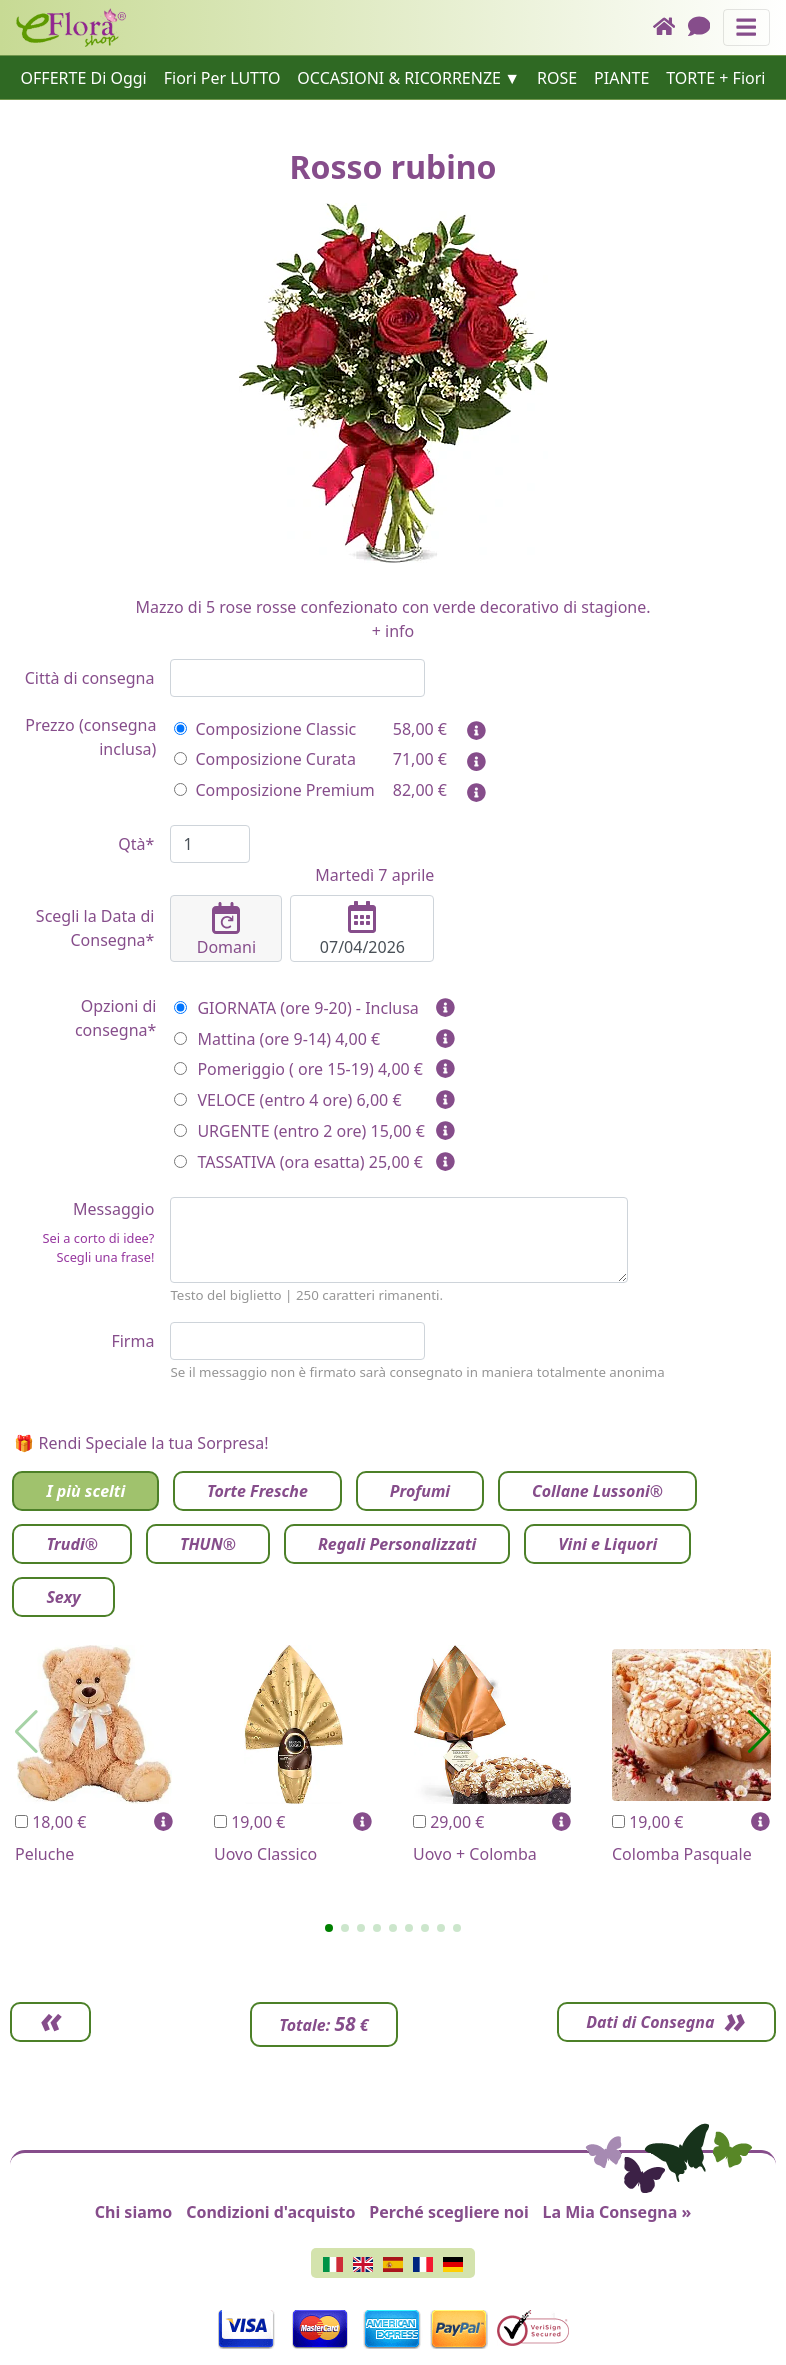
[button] (329, 1928)
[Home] (670, 27)
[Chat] (705, 27)
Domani (226, 930)
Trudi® (72, 1544)
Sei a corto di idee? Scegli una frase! (98, 1247)
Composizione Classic (265, 729)
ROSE (557, 78)
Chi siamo (134, 2212)
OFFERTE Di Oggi (84, 78)
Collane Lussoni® (597, 1491)
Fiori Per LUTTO (222, 78)
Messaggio (82, 1232)
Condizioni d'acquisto (270, 2212)
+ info (393, 631)
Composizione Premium (274, 790)
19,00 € (249, 1822)
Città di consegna (90, 678)
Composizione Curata (264, 759)
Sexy (63, 1597)
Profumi (420, 1491)
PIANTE (621, 78)
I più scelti (85, 1491)
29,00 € (448, 1822)
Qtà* (136, 844)
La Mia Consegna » (617, 2212)
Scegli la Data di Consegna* (95, 928)
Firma (132, 1341)
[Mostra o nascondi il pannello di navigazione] (746, 27)
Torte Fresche (257, 1491)
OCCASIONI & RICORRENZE (399, 78)
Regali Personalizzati (397, 1544)
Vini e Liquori (607, 1544)
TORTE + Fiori (715, 78)
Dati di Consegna (646, 2022)
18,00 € (50, 1822)
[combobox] (297, 678)
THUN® (208, 1544)
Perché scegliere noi (448, 2212)
